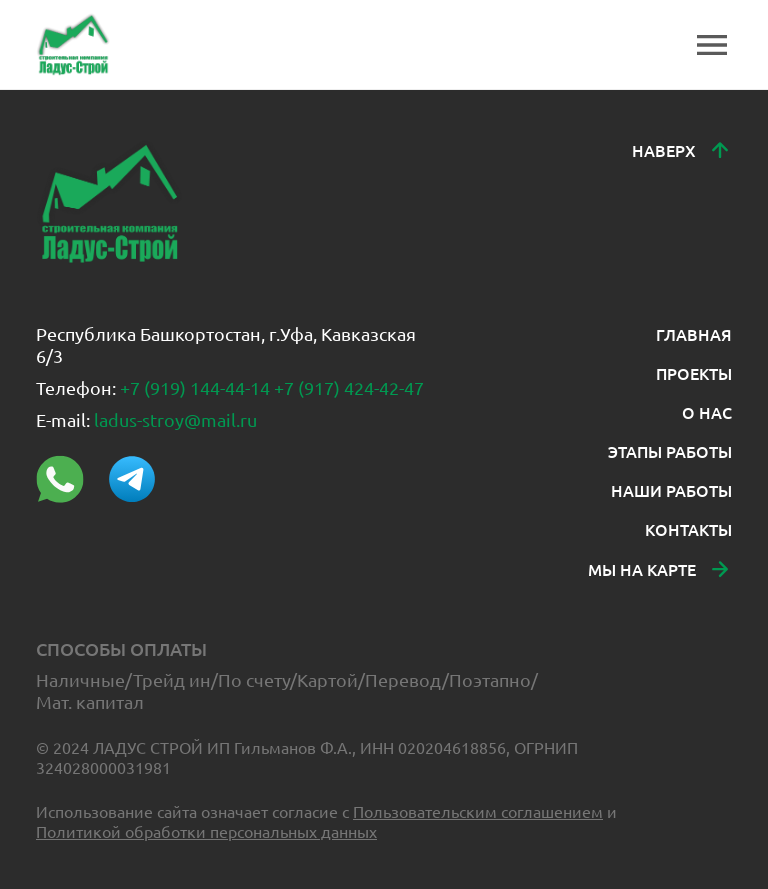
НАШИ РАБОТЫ (671, 490)
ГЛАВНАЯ (694, 334)
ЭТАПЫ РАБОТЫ (670, 451)
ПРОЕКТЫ (694, 373)
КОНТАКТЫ (688, 529)
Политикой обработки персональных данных (206, 831)
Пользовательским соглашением (478, 811)
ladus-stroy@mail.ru (175, 419)
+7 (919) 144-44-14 (195, 387)
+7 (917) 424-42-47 (349, 387)
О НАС (707, 412)
